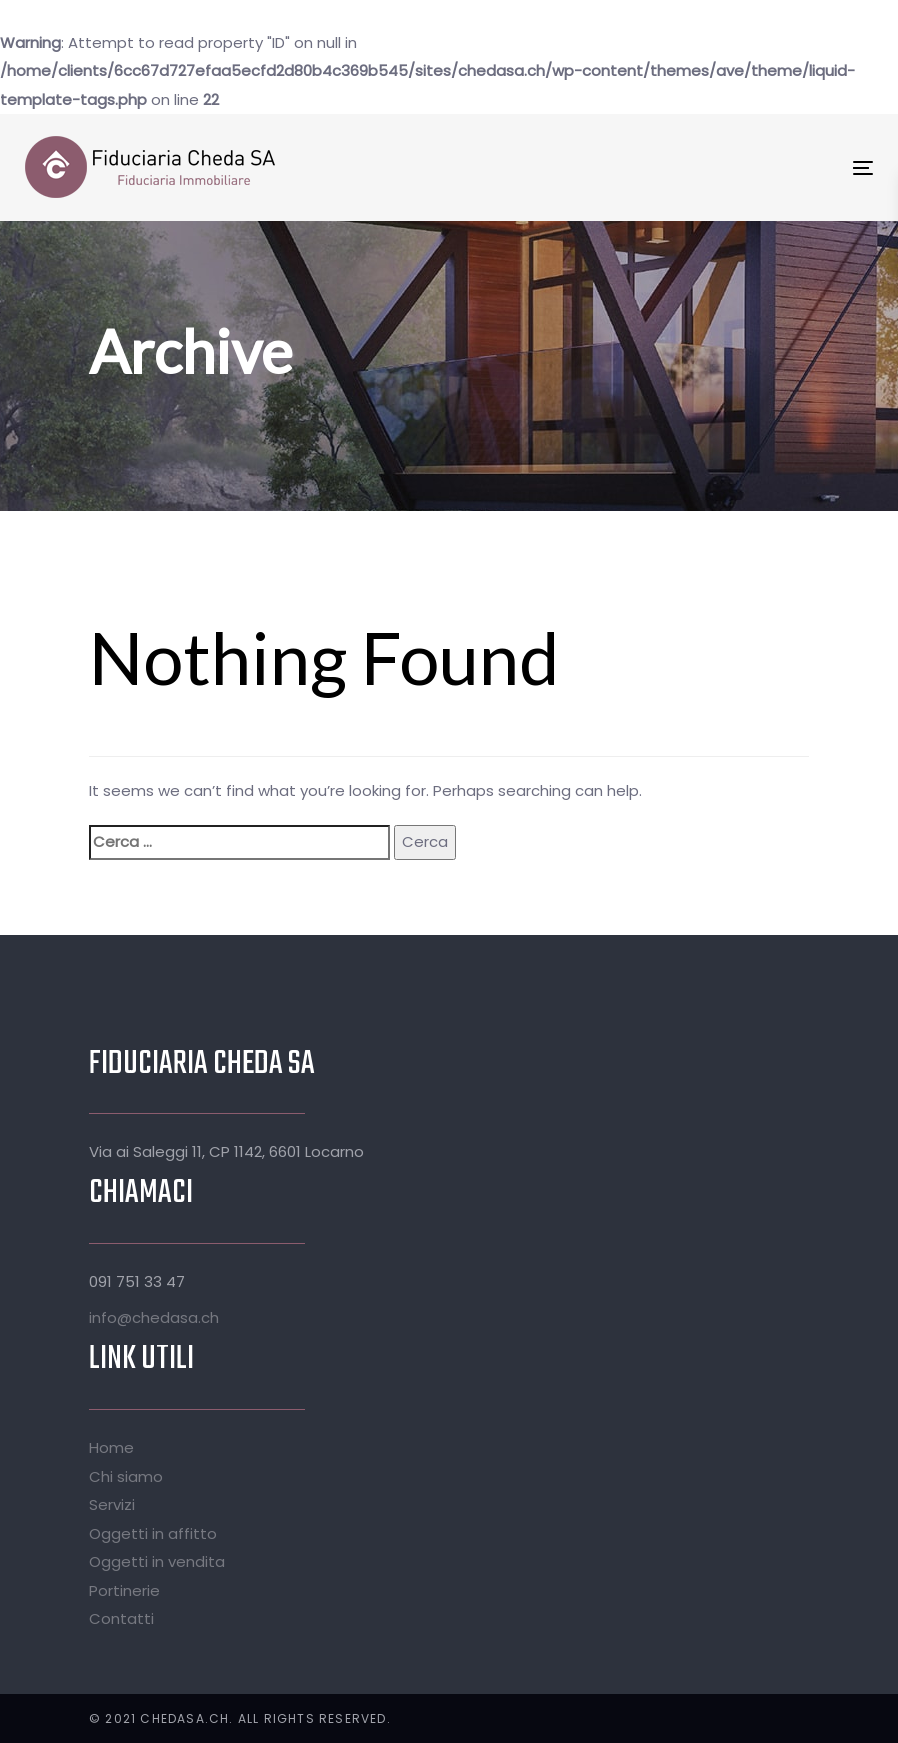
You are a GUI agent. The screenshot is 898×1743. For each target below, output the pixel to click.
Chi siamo (126, 1476)
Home (111, 1447)
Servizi (112, 1504)
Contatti (121, 1618)
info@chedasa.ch (154, 1317)
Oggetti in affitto (153, 1533)
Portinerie (124, 1590)
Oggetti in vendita (157, 1561)
